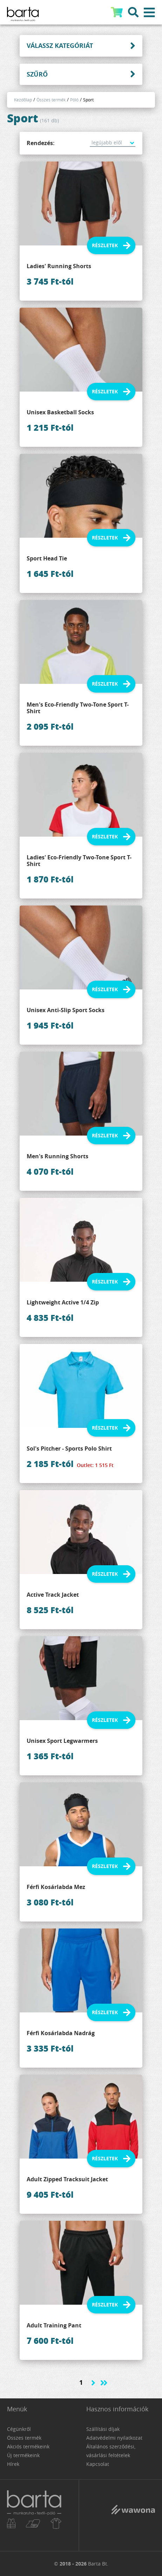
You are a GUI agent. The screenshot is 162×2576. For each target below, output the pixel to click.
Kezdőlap (23, 99)
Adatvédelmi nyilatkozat (114, 2437)
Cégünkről (19, 2429)
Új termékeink (23, 2455)
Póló (74, 99)
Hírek (13, 2464)
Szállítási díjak (103, 2429)
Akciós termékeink (28, 2446)
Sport (88, 99)
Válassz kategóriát (60, 45)
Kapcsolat (97, 2464)
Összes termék (51, 99)
